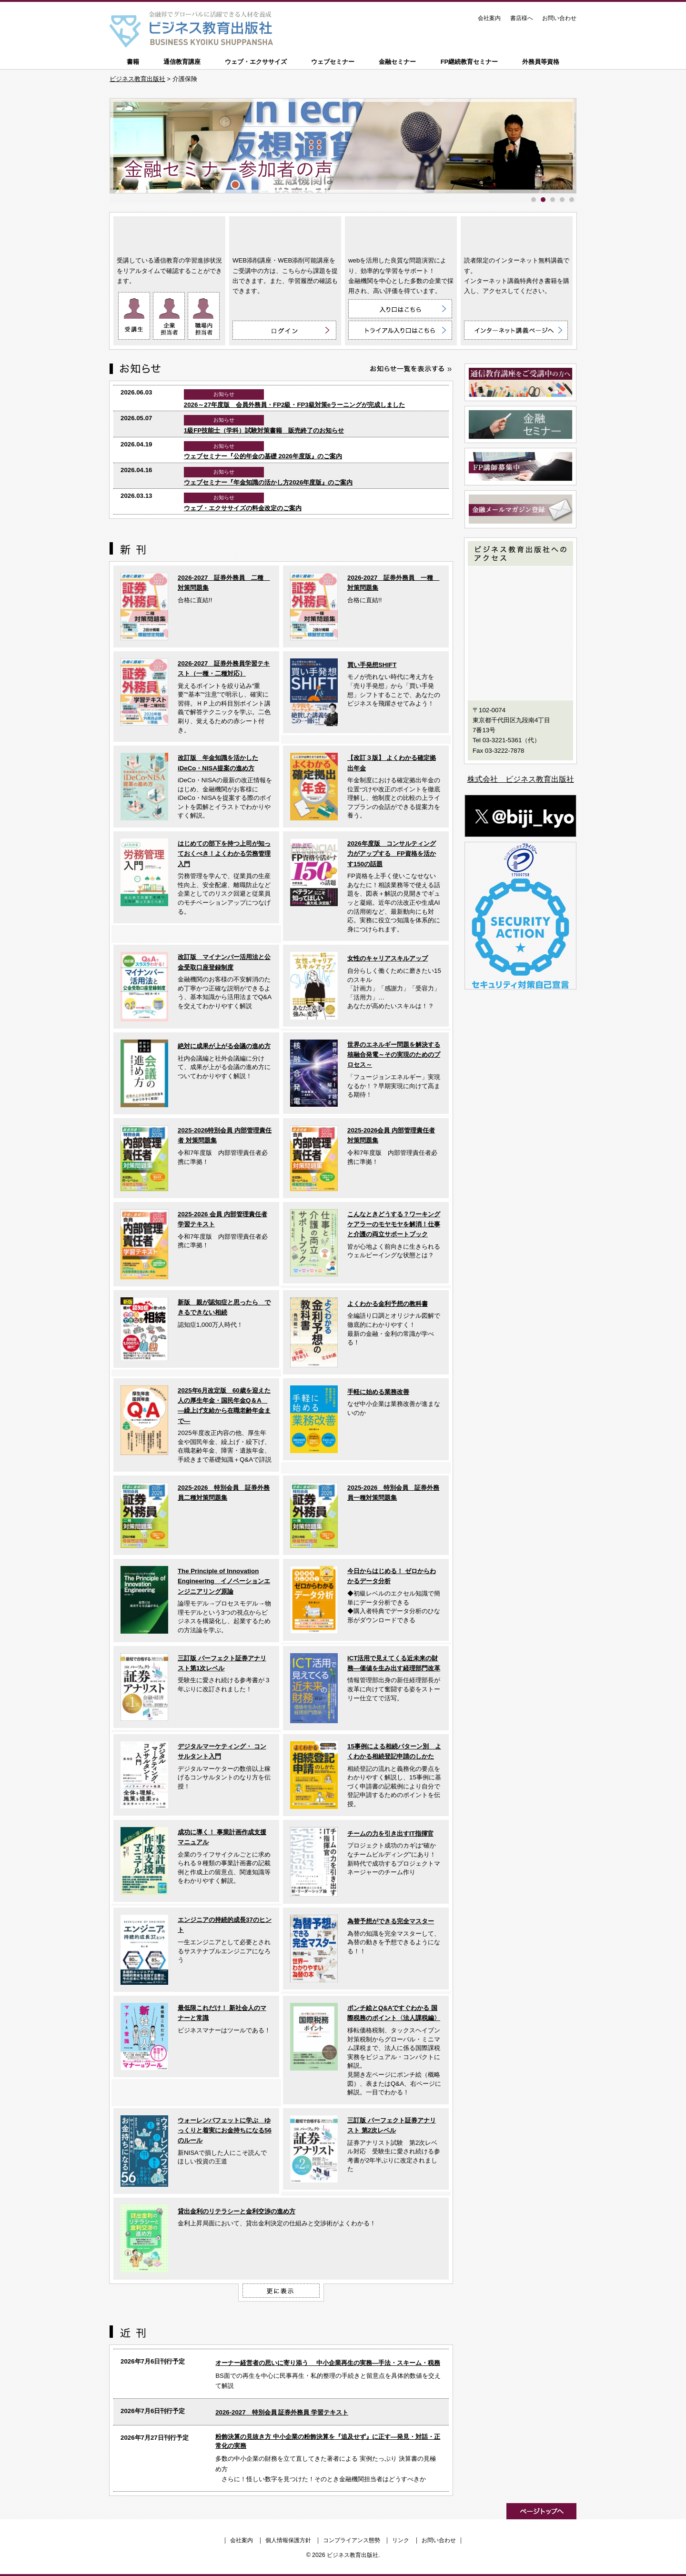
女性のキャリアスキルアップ (387, 958)
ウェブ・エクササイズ (256, 61)
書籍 (133, 61)
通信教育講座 (182, 61)
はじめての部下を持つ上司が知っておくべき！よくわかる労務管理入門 (224, 854)
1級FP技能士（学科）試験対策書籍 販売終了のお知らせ (264, 430)
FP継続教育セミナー (469, 61)
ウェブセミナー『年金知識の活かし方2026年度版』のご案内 (268, 482)
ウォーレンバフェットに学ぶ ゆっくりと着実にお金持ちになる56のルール (225, 2130)
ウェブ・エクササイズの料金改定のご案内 (243, 508)
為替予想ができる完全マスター (390, 1921)
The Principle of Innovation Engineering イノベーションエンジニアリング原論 (224, 1581)
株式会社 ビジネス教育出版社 (520, 779)
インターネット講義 (517, 234)
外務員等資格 (540, 61)
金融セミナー (397, 61)
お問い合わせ (559, 18)
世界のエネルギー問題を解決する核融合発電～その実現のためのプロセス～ (393, 1055)
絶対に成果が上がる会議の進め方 (224, 1046)
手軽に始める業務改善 (378, 1391)
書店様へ (521, 18)
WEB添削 (285, 234)
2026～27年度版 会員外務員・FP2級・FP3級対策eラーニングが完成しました (294, 404)
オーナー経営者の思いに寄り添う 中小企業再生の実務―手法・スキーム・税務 (327, 2362)
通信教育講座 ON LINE (169, 234)
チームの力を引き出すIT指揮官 (390, 1833)
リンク (400, 2540)
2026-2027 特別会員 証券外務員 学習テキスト (281, 2412)
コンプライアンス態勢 (351, 2540)
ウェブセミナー (332, 61)
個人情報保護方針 (288, 2540)
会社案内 (489, 18)
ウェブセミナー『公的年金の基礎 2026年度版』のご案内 (263, 456)
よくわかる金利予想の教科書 (387, 1303)
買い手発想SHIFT (371, 664)
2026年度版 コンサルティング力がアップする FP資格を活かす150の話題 (391, 854)
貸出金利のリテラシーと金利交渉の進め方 (236, 2211)
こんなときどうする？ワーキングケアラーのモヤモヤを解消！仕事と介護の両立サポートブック (393, 1224)
